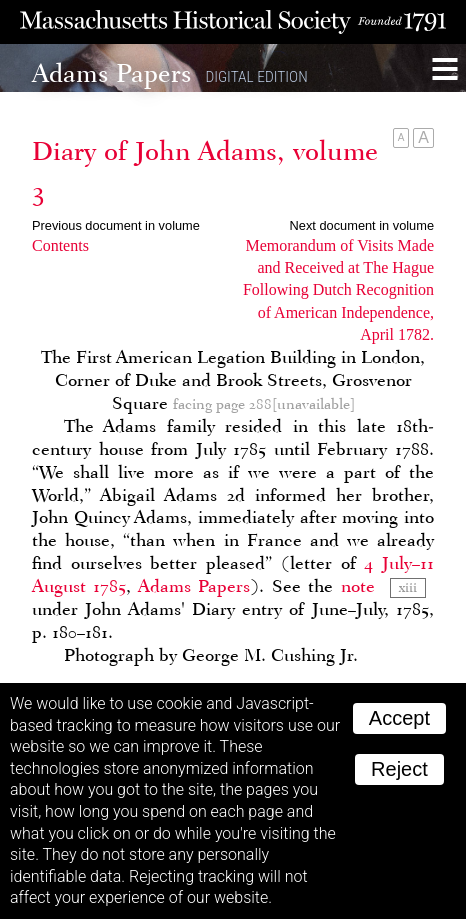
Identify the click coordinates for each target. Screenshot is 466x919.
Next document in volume (362, 225)
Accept (399, 718)
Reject (399, 769)
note (358, 586)
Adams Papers (194, 586)
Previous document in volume (116, 225)
